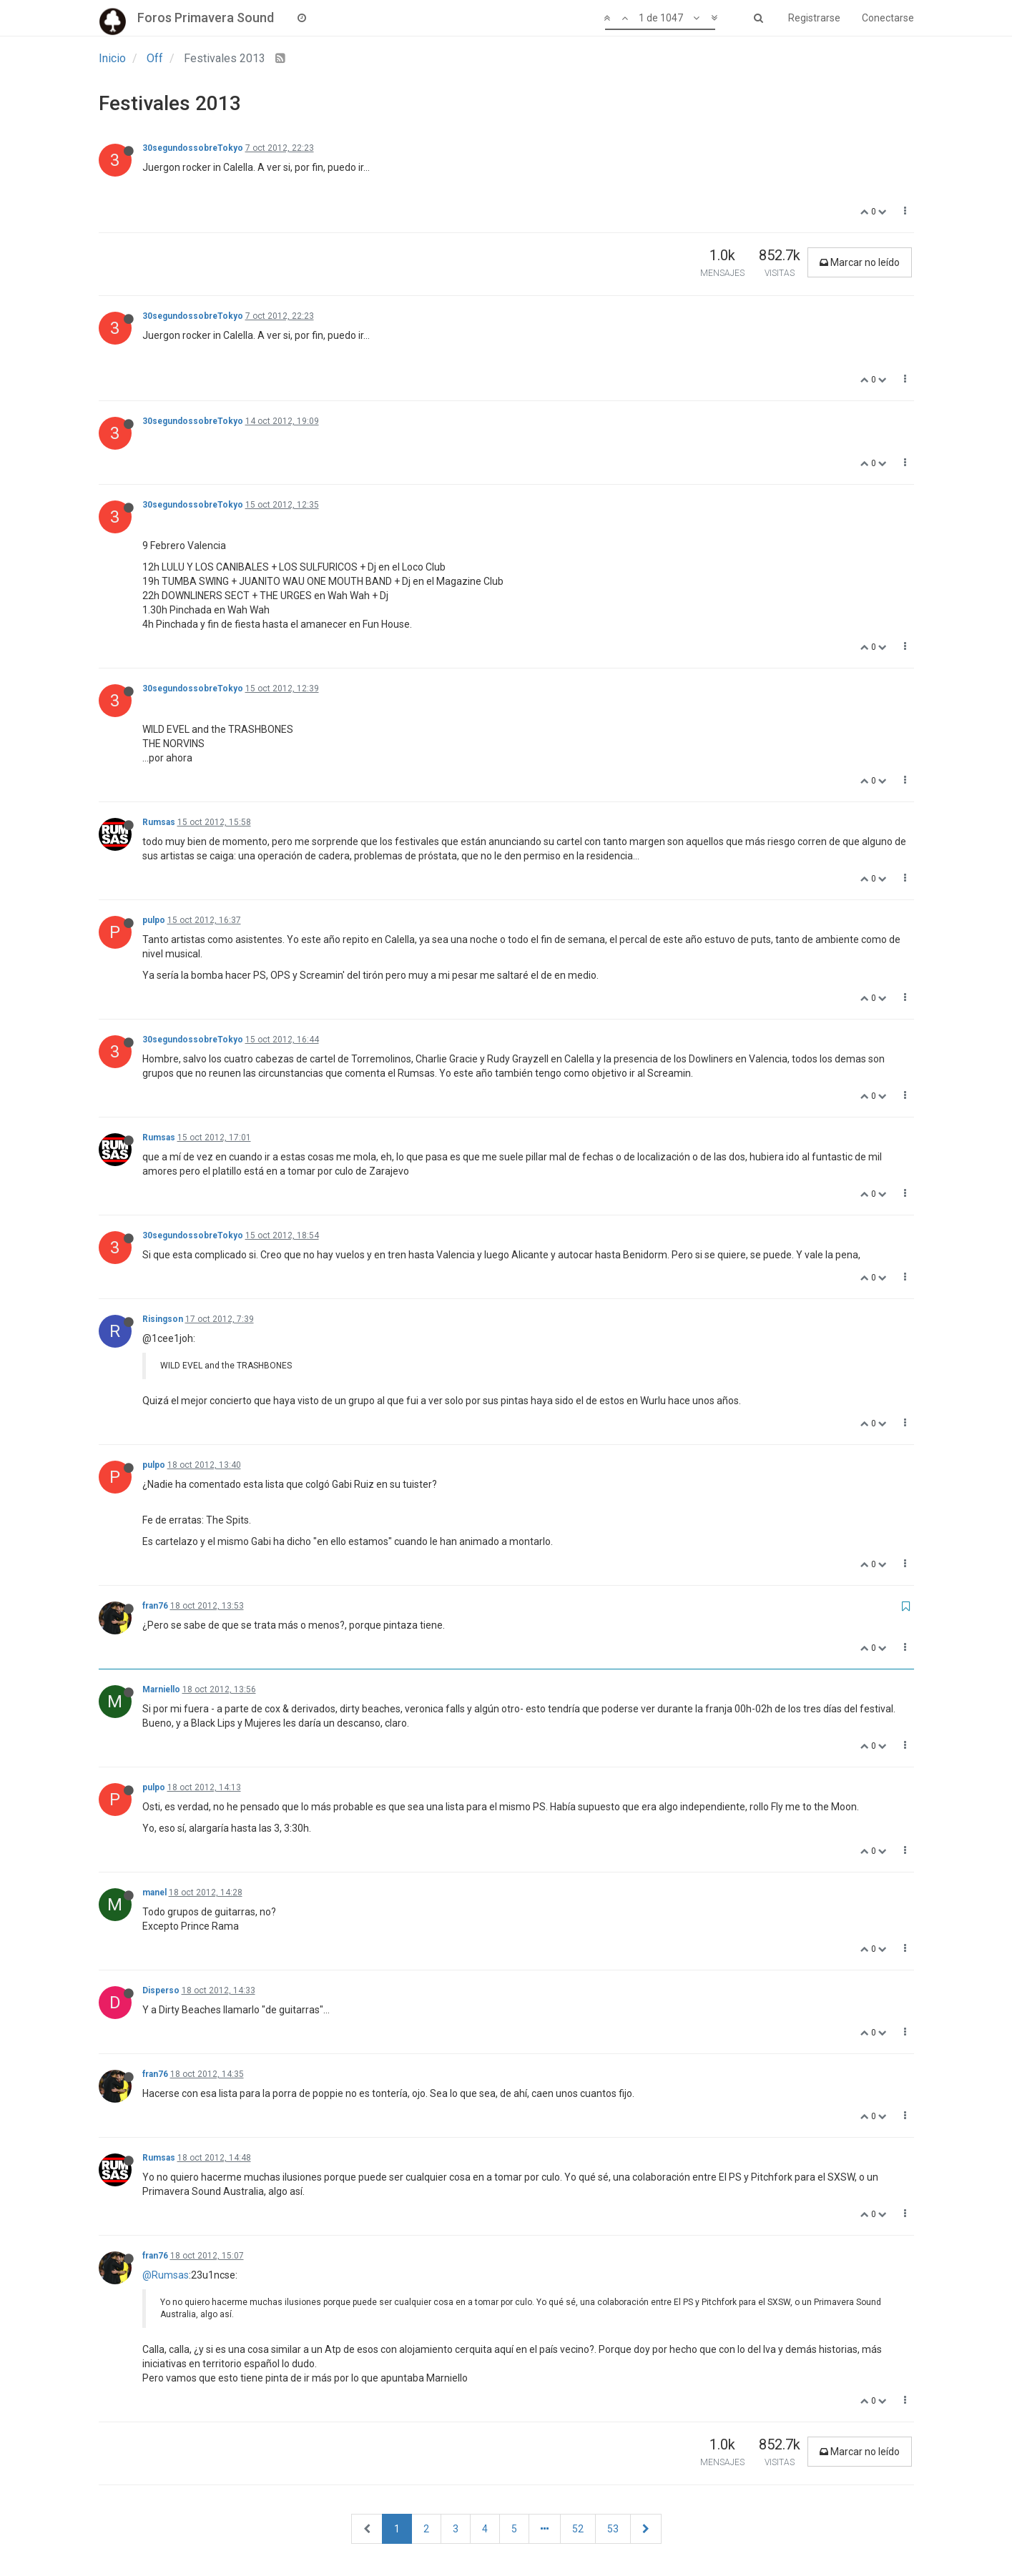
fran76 (155, 1606)
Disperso (161, 1990)
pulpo (153, 920)
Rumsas (158, 822)
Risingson (162, 1319)
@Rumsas (165, 2275)
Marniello (161, 1689)
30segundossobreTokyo (192, 148)
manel (154, 1892)
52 (578, 2529)
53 (613, 2529)
